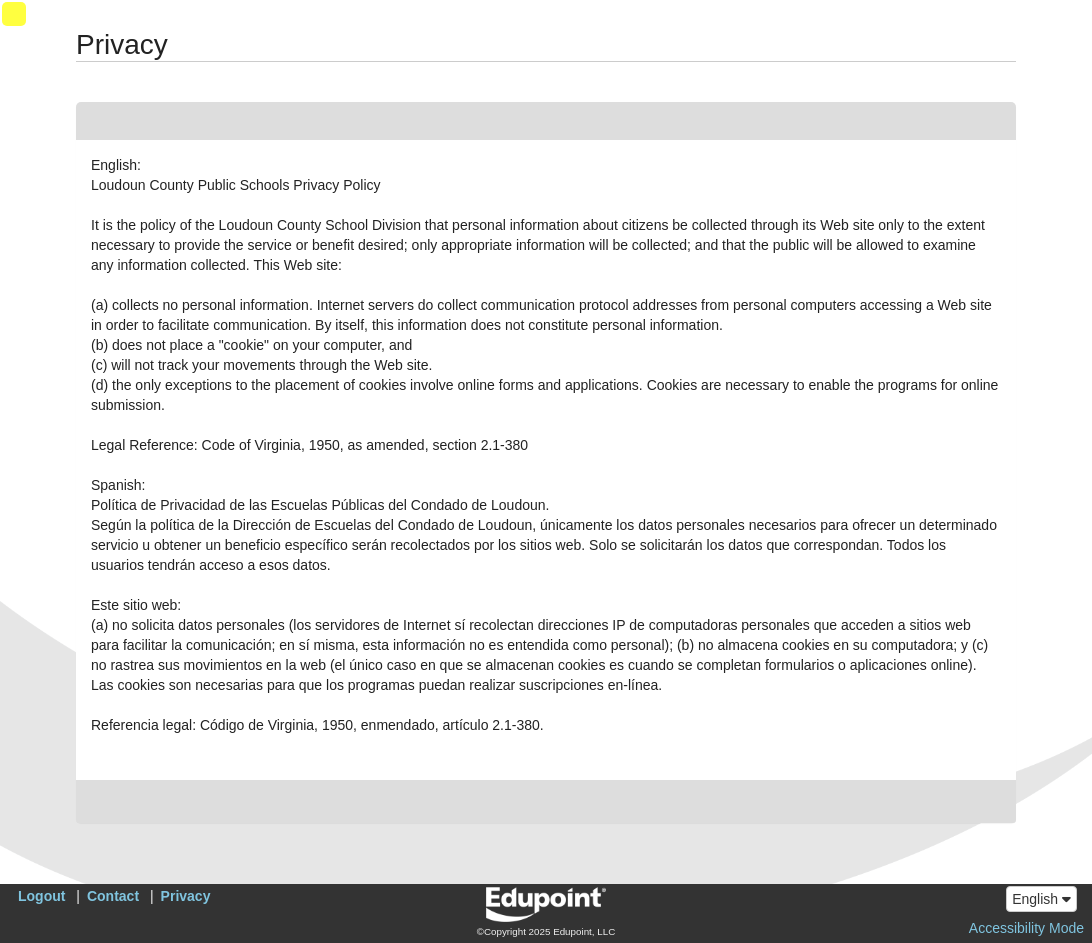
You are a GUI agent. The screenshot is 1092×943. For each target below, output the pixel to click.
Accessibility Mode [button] (1026, 928)
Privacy (186, 896)
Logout (41, 896)
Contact (113, 896)
